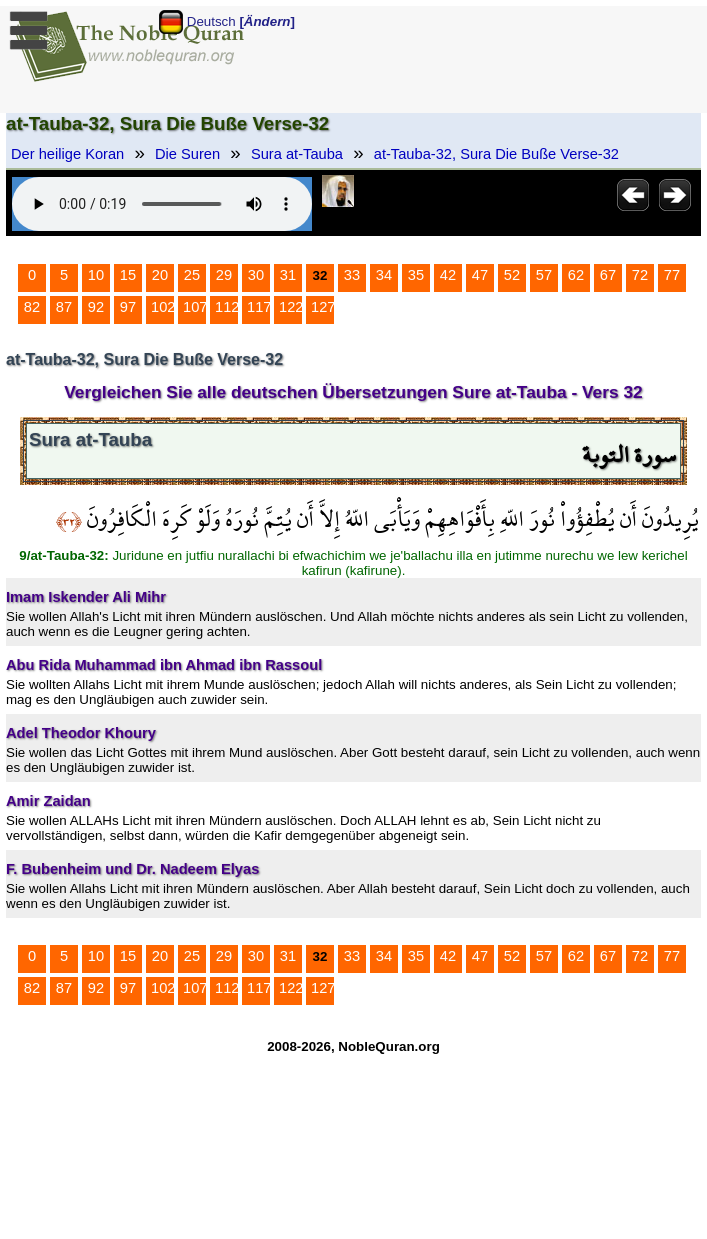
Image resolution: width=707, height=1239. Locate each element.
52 (512, 275)
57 (544, 275)
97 (128, 307)
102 (163, 307)
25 (192, 275)
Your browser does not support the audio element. (162, 204)
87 (64, 307)
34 (384, 275)
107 (195, 307)
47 (480, 275)
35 (416, 275)
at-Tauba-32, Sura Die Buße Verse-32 (496, 154)
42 (448, 275)
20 (160, 275)
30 (256, 275)
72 (640, 275)
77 (672, 275)
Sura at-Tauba (297, 154)
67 (608, 275)
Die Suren (187, 154)
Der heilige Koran (67, 154)
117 (259, 307)
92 (96, 307)
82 (32, 307)
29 (224, 275)
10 (96, 275)
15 (128, 275)
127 (323, 307)
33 (352, 275)
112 (227, 307)
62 (576, 275)
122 (291, 307)
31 (288, 275)
